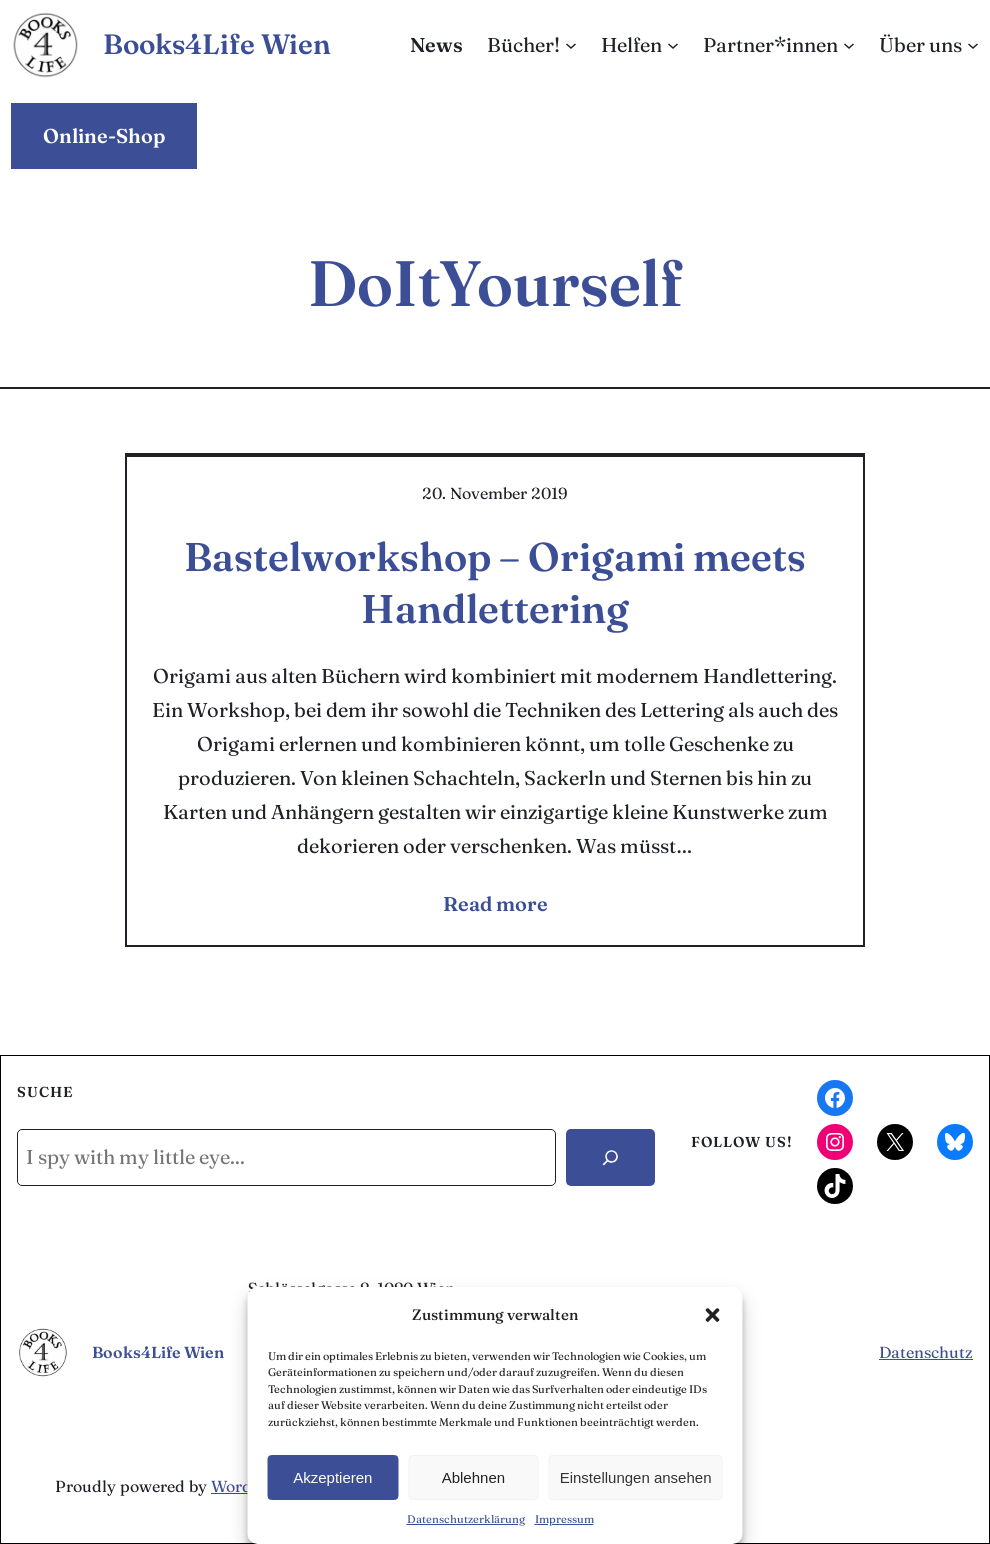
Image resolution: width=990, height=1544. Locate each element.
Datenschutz (926, 1352)
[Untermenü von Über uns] (973, 45)
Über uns (920, 44)
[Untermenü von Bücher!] (571, 45)
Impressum (564, 1519)
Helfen (631, 44)
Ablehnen (473, 1477)
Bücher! (523, 44)
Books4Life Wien (217, 44)
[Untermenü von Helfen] (673, 45)
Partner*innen (770, 44)
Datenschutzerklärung (466, 1519)
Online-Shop (104, 135)
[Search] (610, 1157)
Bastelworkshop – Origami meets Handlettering (495, 582)
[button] (713, 1315)
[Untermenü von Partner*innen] (849, 45)
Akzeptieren (332, 1477)
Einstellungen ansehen (636, 1477)
